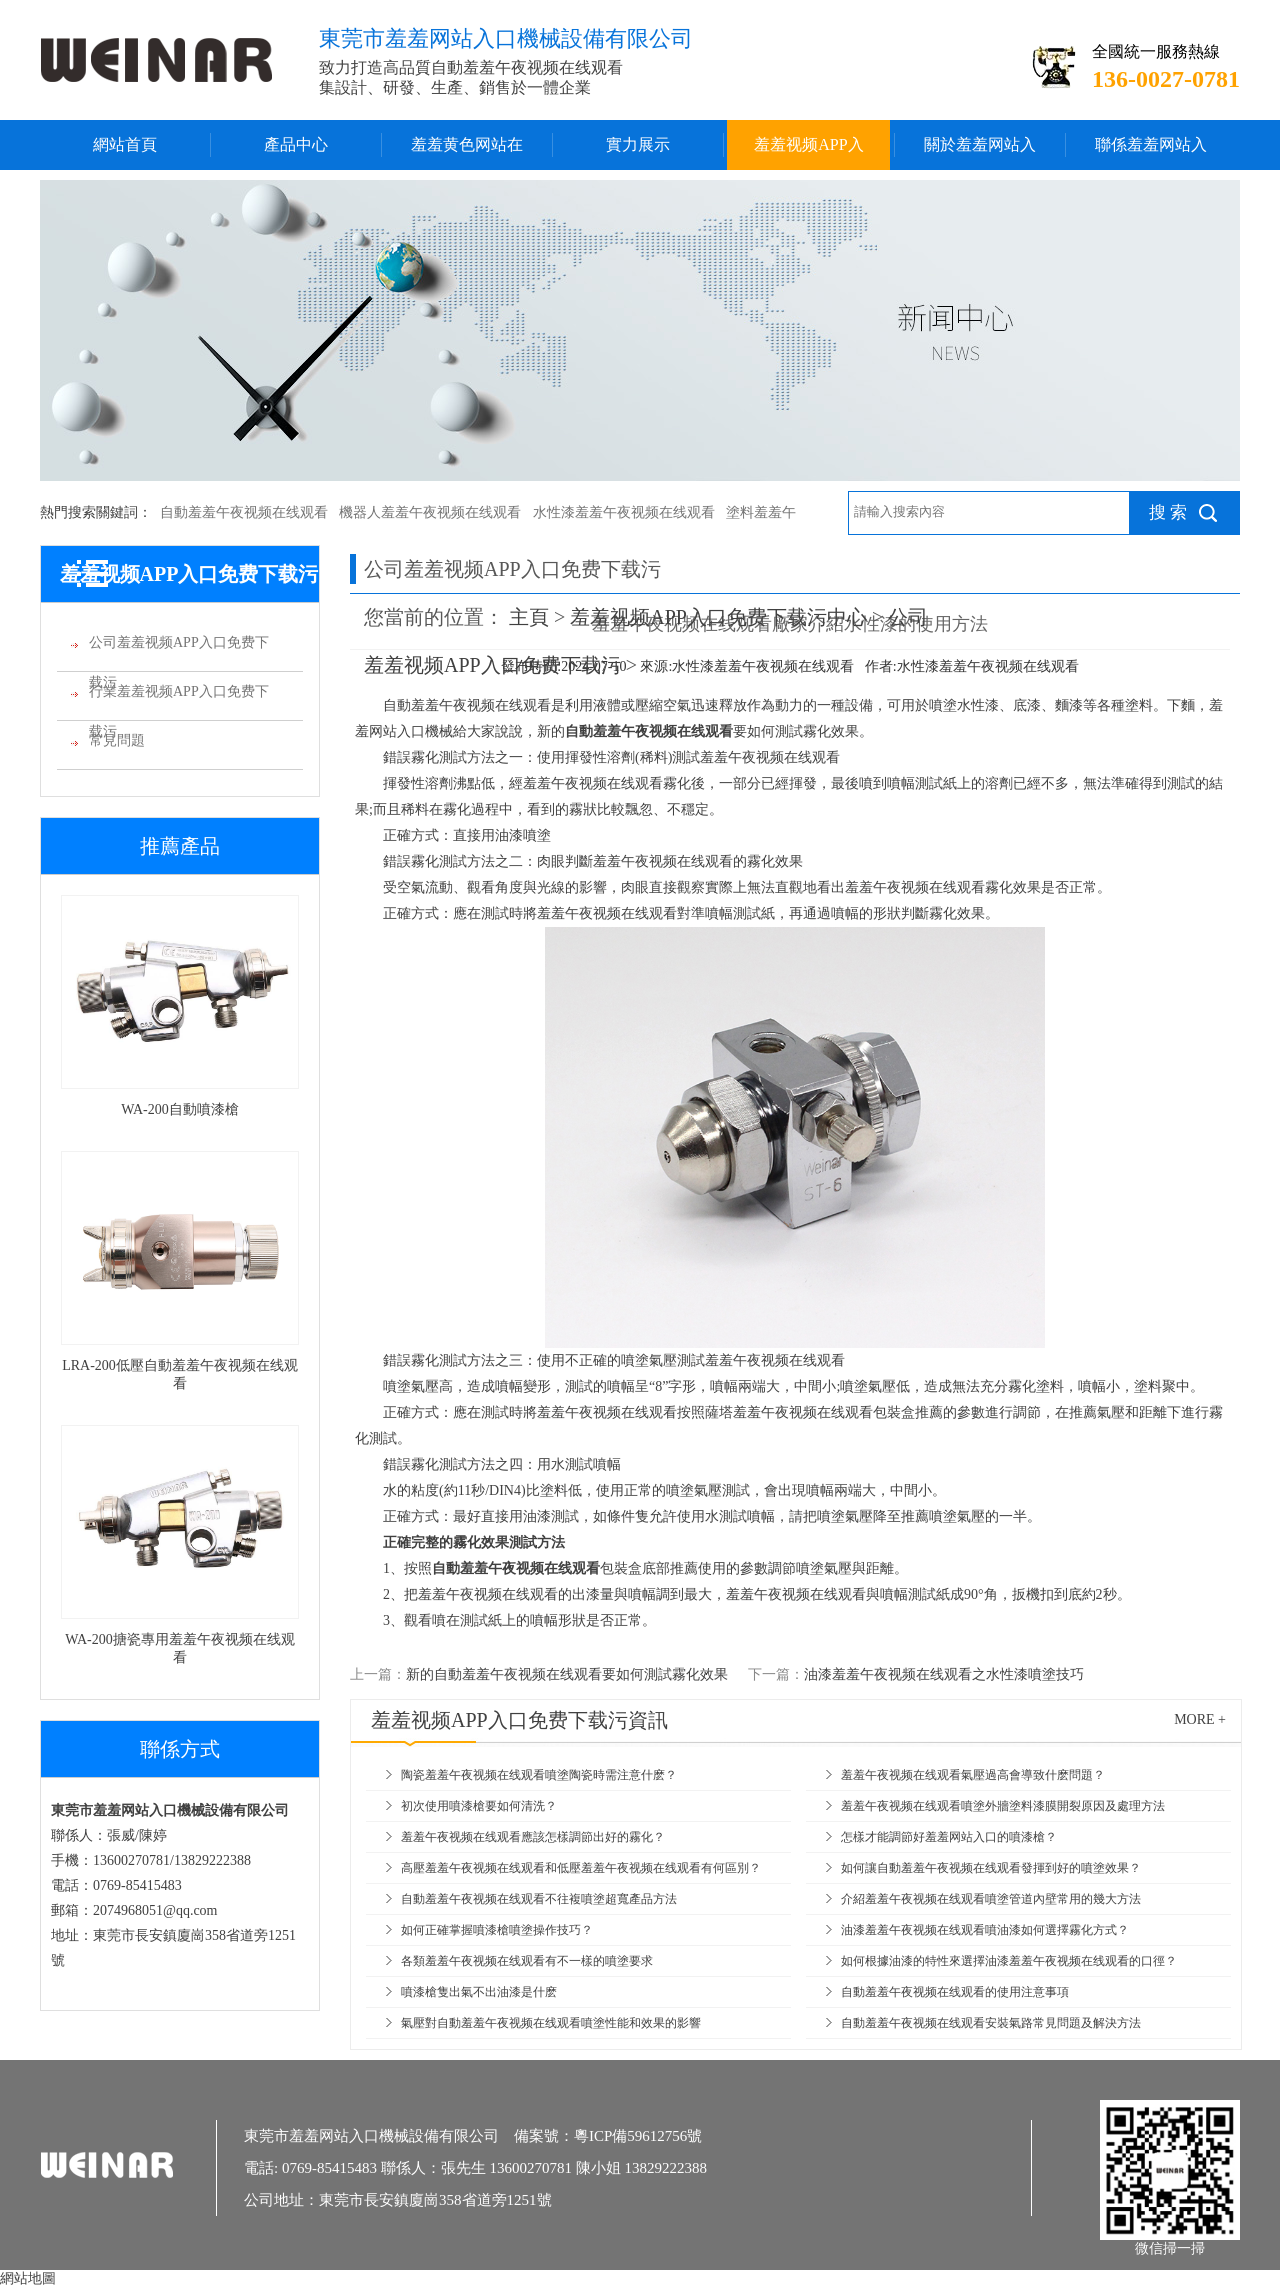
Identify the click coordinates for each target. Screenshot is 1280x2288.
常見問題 (117, 740)
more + (1200, 1719)
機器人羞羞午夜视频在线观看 (430, 512)
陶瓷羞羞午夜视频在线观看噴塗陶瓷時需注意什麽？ (539, 1775)
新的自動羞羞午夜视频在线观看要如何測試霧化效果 (567, 1674)
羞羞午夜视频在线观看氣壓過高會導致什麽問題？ (973, 1775)
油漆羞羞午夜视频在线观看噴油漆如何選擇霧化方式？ (985, 1930)
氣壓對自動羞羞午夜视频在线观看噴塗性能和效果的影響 (551, 2023)
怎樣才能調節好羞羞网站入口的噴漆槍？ (949, 1837)
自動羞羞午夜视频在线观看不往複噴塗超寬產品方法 (539, 1899)
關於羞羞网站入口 (980, 153)
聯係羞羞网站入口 (1151, 153)
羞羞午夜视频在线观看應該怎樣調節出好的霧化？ (533, 1837)
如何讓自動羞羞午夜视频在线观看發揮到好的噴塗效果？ (991, 1868)
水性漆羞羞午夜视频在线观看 (624, 512)
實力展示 (638, 144)
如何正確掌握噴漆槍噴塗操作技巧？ (497, 1930)
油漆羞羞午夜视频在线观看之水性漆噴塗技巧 (944, 1674)
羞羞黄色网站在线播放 (467, 153)
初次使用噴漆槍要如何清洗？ (479, 1806)
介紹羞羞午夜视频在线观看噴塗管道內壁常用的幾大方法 (991, 1899)
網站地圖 (28, 2278)
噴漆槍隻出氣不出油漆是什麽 (479, 1992)
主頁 (529, 617)
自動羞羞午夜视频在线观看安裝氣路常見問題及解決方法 (991, 2023)
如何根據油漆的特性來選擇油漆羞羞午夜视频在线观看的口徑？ (1009, 1961)
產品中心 (296, 144)
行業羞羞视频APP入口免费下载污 (179, 698)
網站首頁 (125, 144)
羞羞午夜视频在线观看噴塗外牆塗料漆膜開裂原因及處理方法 (1003, 1806)
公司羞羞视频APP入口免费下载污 (179, 649)
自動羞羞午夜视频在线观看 (244, 512)
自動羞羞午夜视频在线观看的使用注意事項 (955, 1992)
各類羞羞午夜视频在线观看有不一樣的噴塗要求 (527, 1961)
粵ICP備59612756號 (638, 2136)
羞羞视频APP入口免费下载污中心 (809, 153)
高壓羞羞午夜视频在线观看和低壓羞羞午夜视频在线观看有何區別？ (581, 1868)
